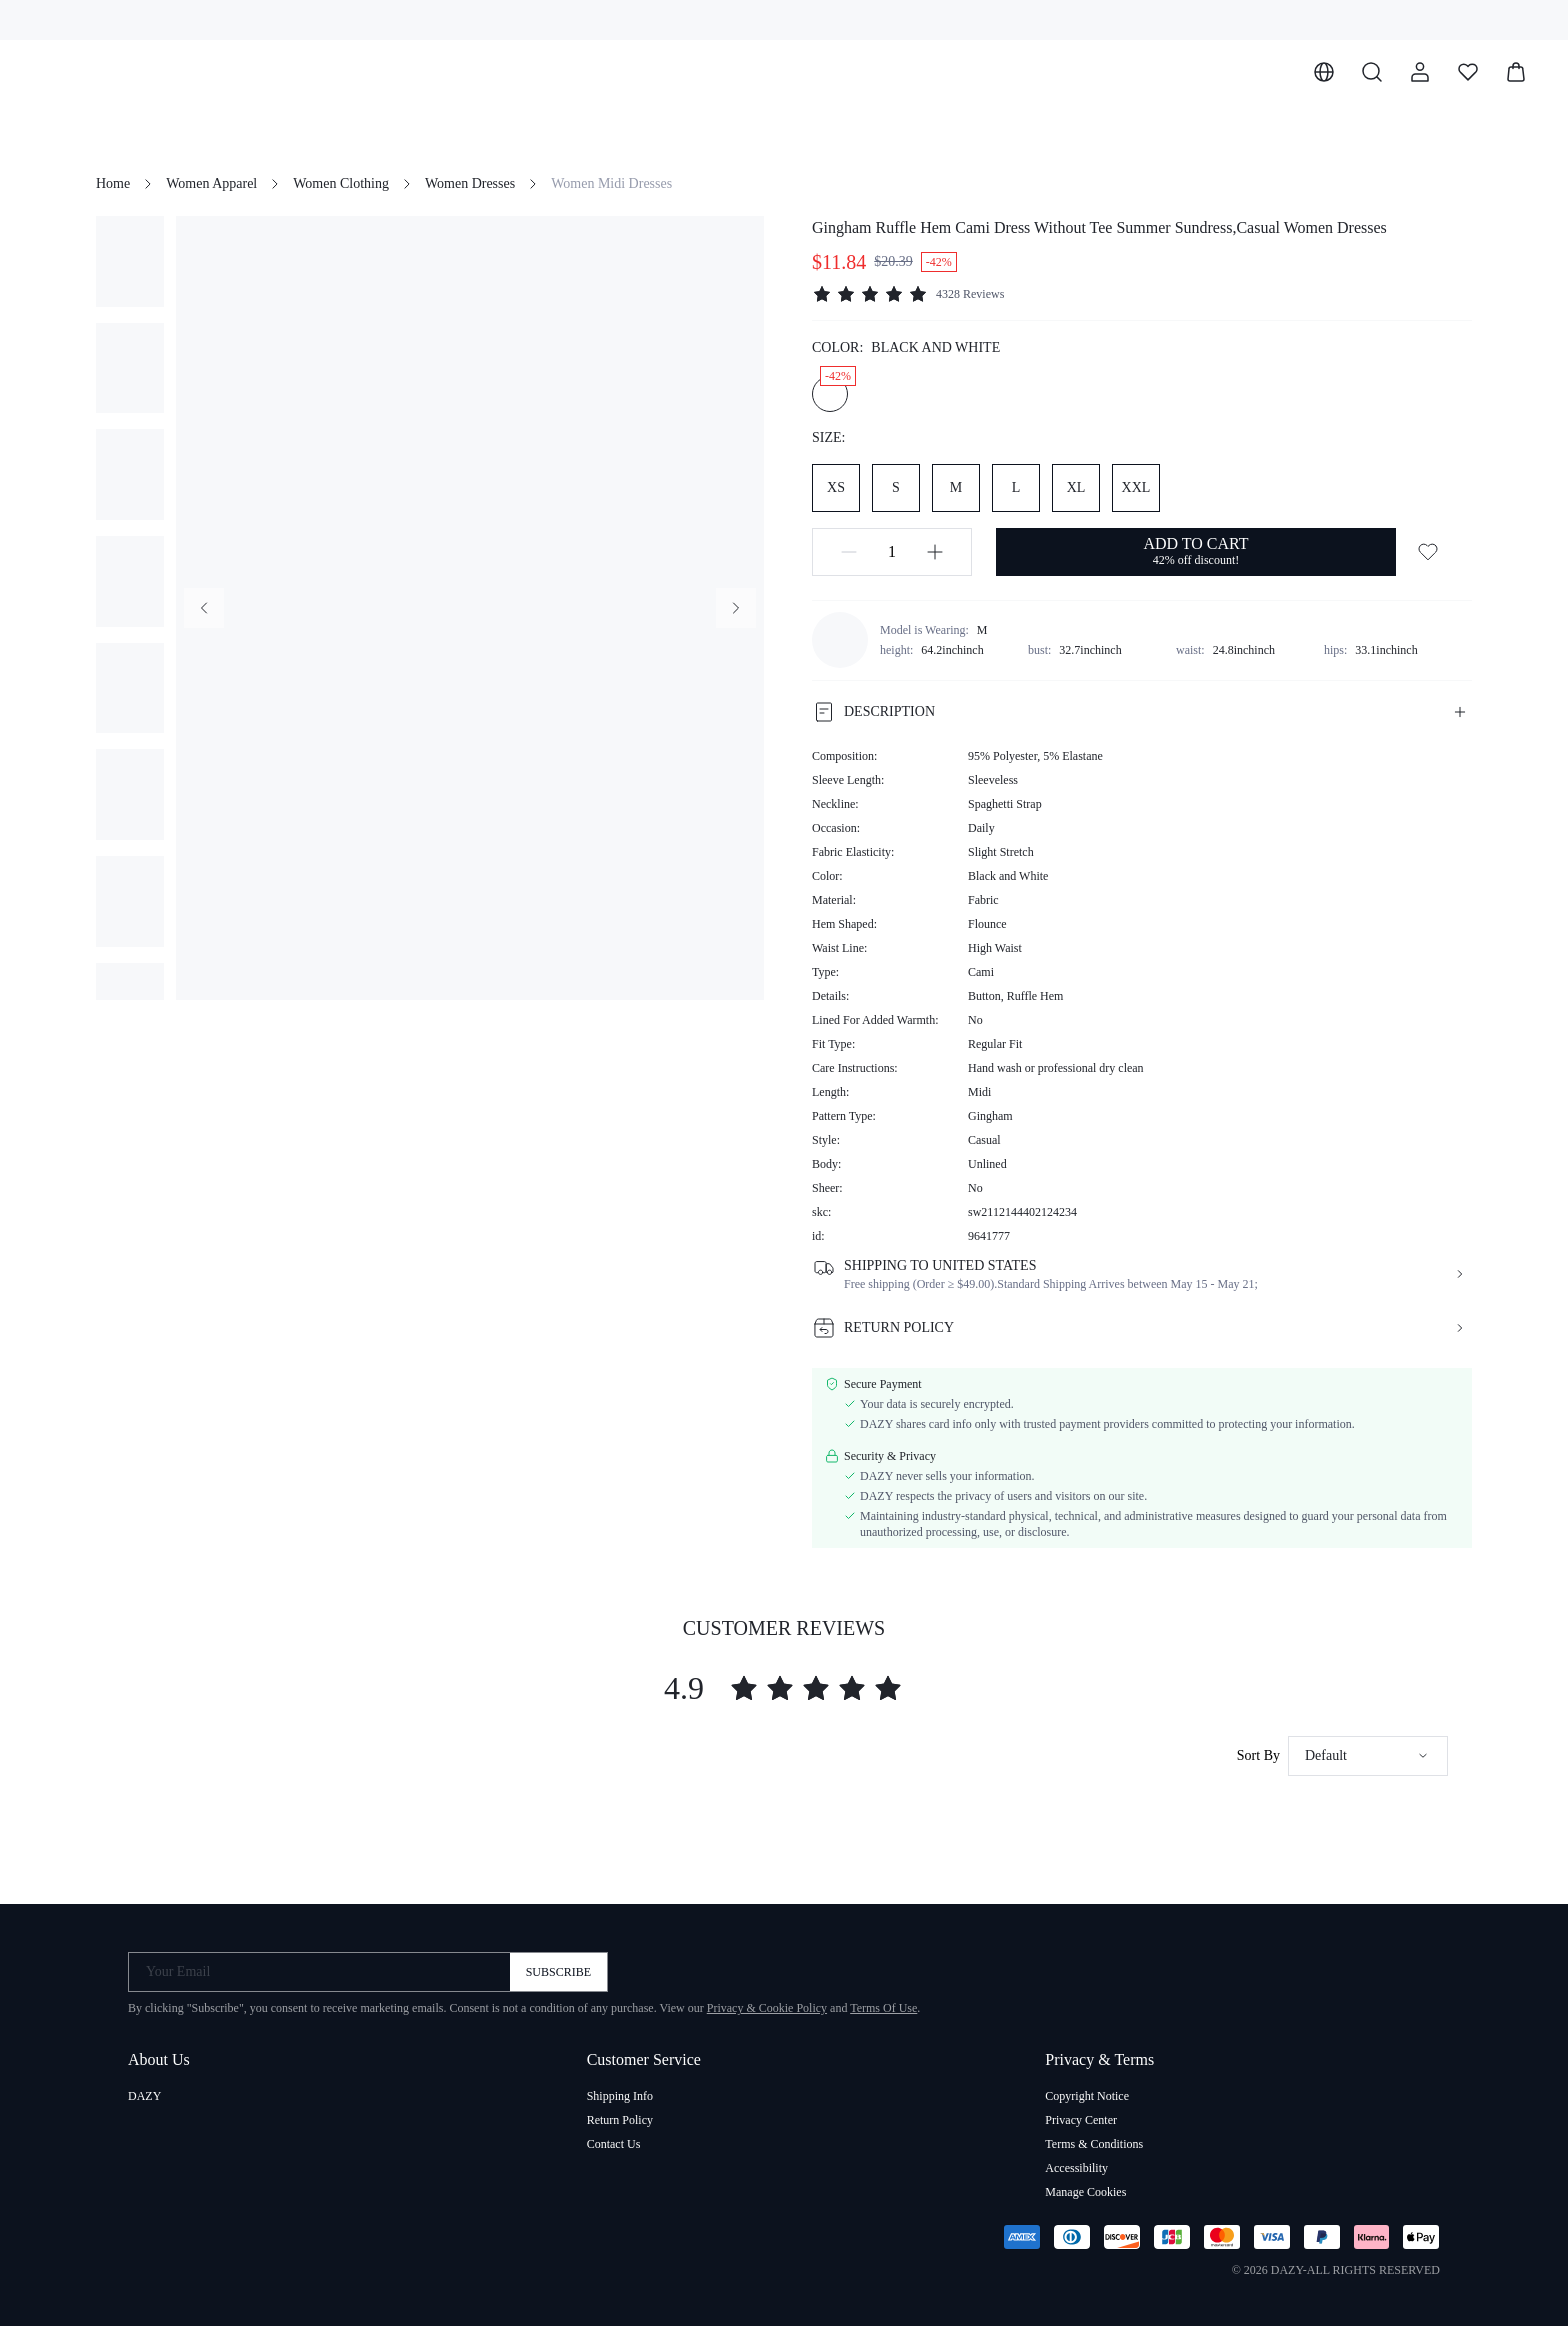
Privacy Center (1081, 2120)
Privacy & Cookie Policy (767, 2008)
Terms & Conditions (1094, 2144)
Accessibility (1076, 2168)
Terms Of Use (883, 2008)
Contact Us (614, 2144)
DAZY (144, 2096)
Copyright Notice (1087, 2096)
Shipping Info (620, 2096)
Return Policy (620, 2120)
